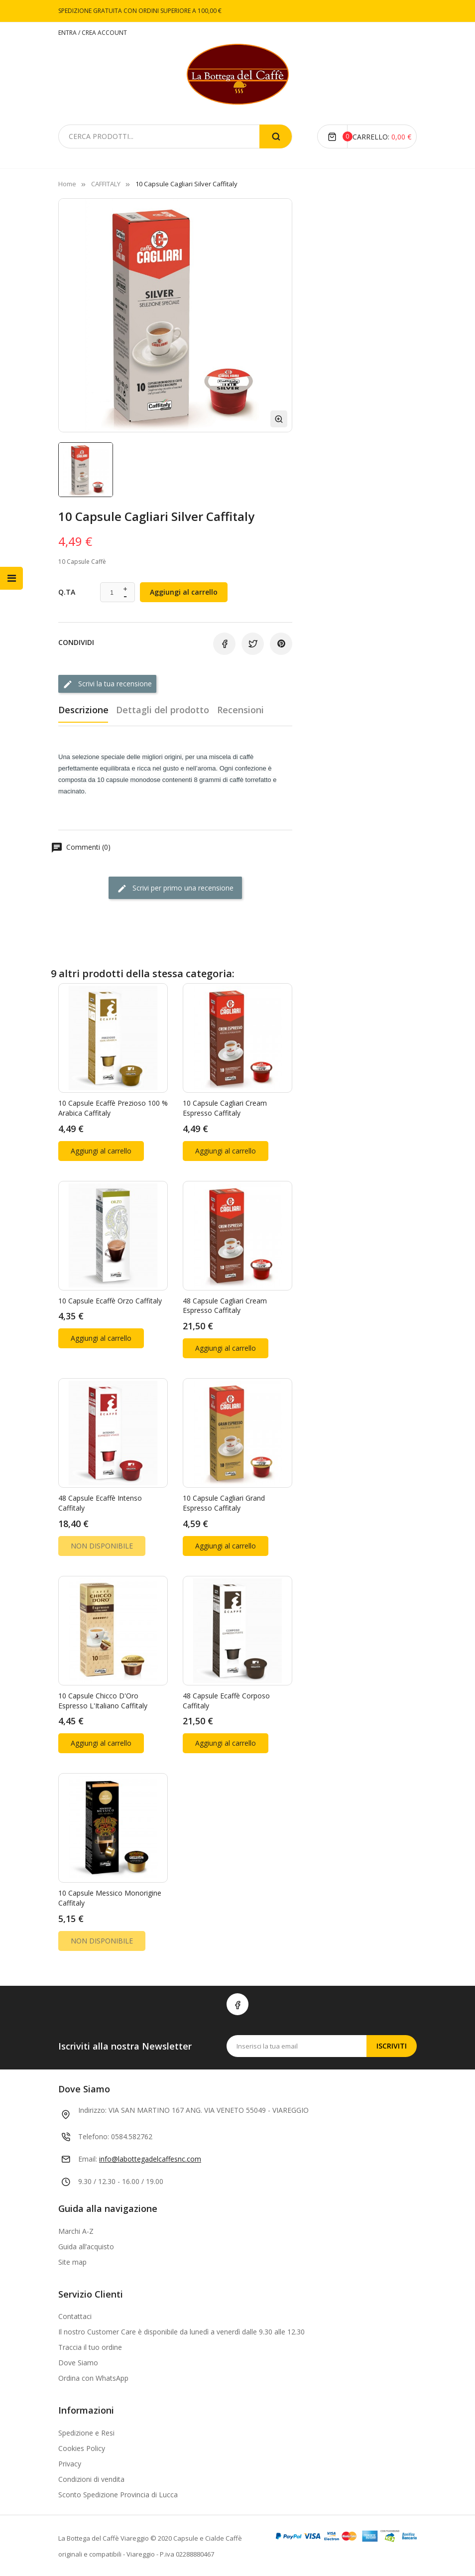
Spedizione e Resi (86, 2432)
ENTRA (68, 32)
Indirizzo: (92, 2109)
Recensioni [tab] (245, 709)
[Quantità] (111, 592)
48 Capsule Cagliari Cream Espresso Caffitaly (225, 1304)
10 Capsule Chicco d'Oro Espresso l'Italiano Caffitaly (102, 1699)
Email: (87, 2158)
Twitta (252, 644)
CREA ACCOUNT (104, 32)
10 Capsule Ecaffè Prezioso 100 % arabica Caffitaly (113, 1107)
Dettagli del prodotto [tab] (165, 709)
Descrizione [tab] (83, 709)
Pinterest (281, 644)
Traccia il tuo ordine (90, 2346)
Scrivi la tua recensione (107, 684)
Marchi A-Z (76, 2229)
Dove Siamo (78, 2361)
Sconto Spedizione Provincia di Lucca (118, 2493)
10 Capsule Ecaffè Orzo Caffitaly (110, 1299)
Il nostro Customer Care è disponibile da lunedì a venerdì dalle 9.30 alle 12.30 (181, 2330)
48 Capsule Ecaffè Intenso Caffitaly (100, 1502)
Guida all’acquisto (86, 2245)
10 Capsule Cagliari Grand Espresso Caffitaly (224, 1502)
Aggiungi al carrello (184, 592)
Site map (72, 2260)
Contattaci (75, 2315)
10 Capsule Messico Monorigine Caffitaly (109, 1897)
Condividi (224, 644)
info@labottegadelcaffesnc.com (150, 2158)
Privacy (69, 2462)
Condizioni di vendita (91, 2478)
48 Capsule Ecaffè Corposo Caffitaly (226, 1699)
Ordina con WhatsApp (93, 2377)
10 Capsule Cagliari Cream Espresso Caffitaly (225, 1107)
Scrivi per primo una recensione (175, 887)
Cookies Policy (81, 2447)
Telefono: (93, 2135)
